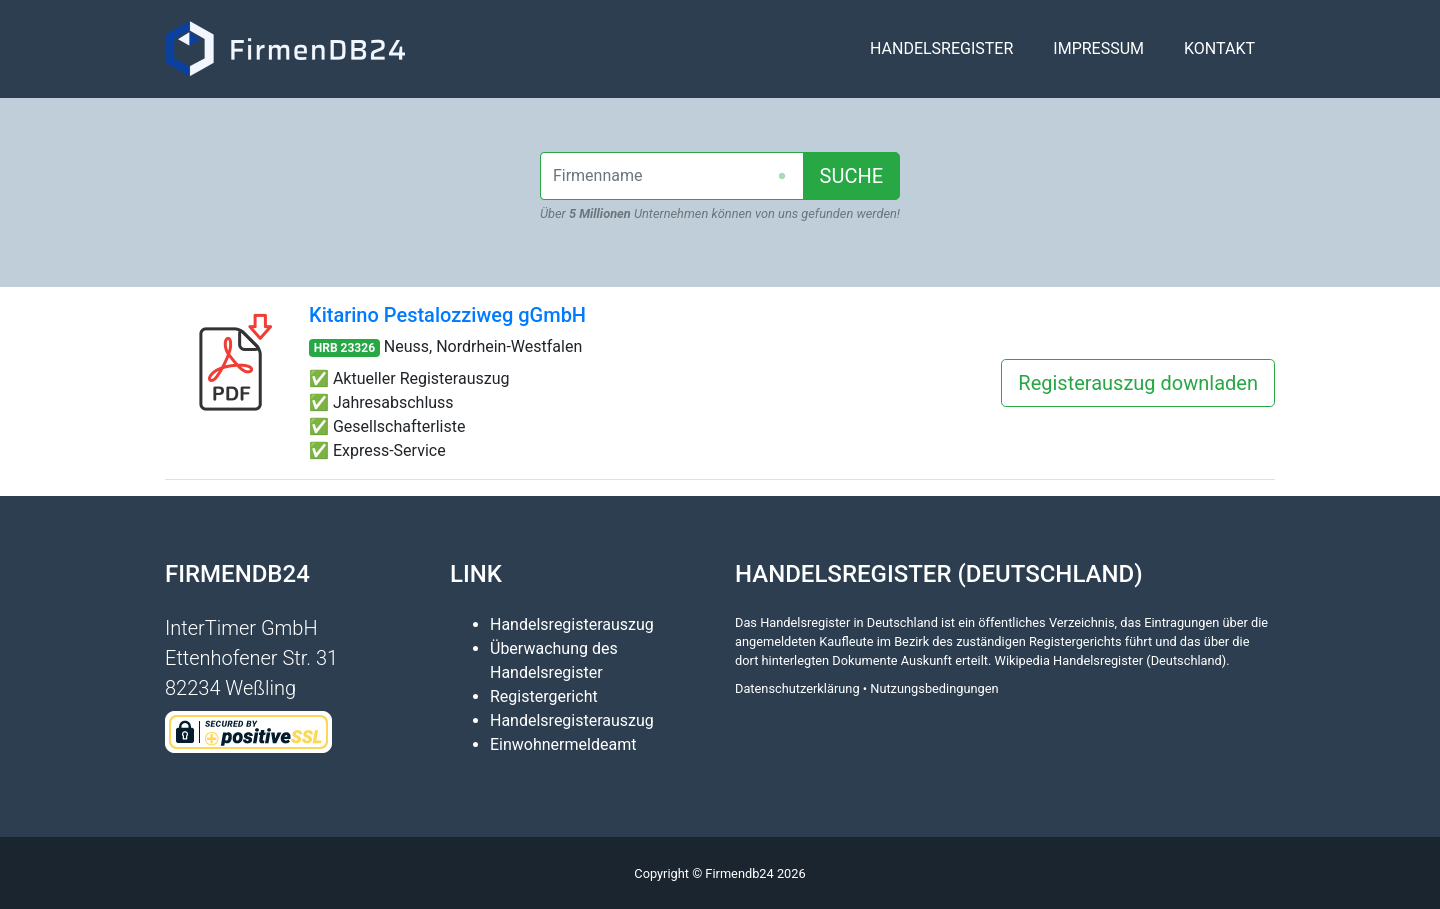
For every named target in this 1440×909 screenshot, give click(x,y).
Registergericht (544, 696)
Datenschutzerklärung (797, 688)
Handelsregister (941, 56)
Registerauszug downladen (1138, 383)
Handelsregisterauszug (572, 624)
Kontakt (1219, 56)
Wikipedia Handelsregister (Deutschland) (1111, 660)
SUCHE (852, 176)
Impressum (1098, 56)
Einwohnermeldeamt (563, 744)
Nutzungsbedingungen (934, 688)
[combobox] (672, 176)
